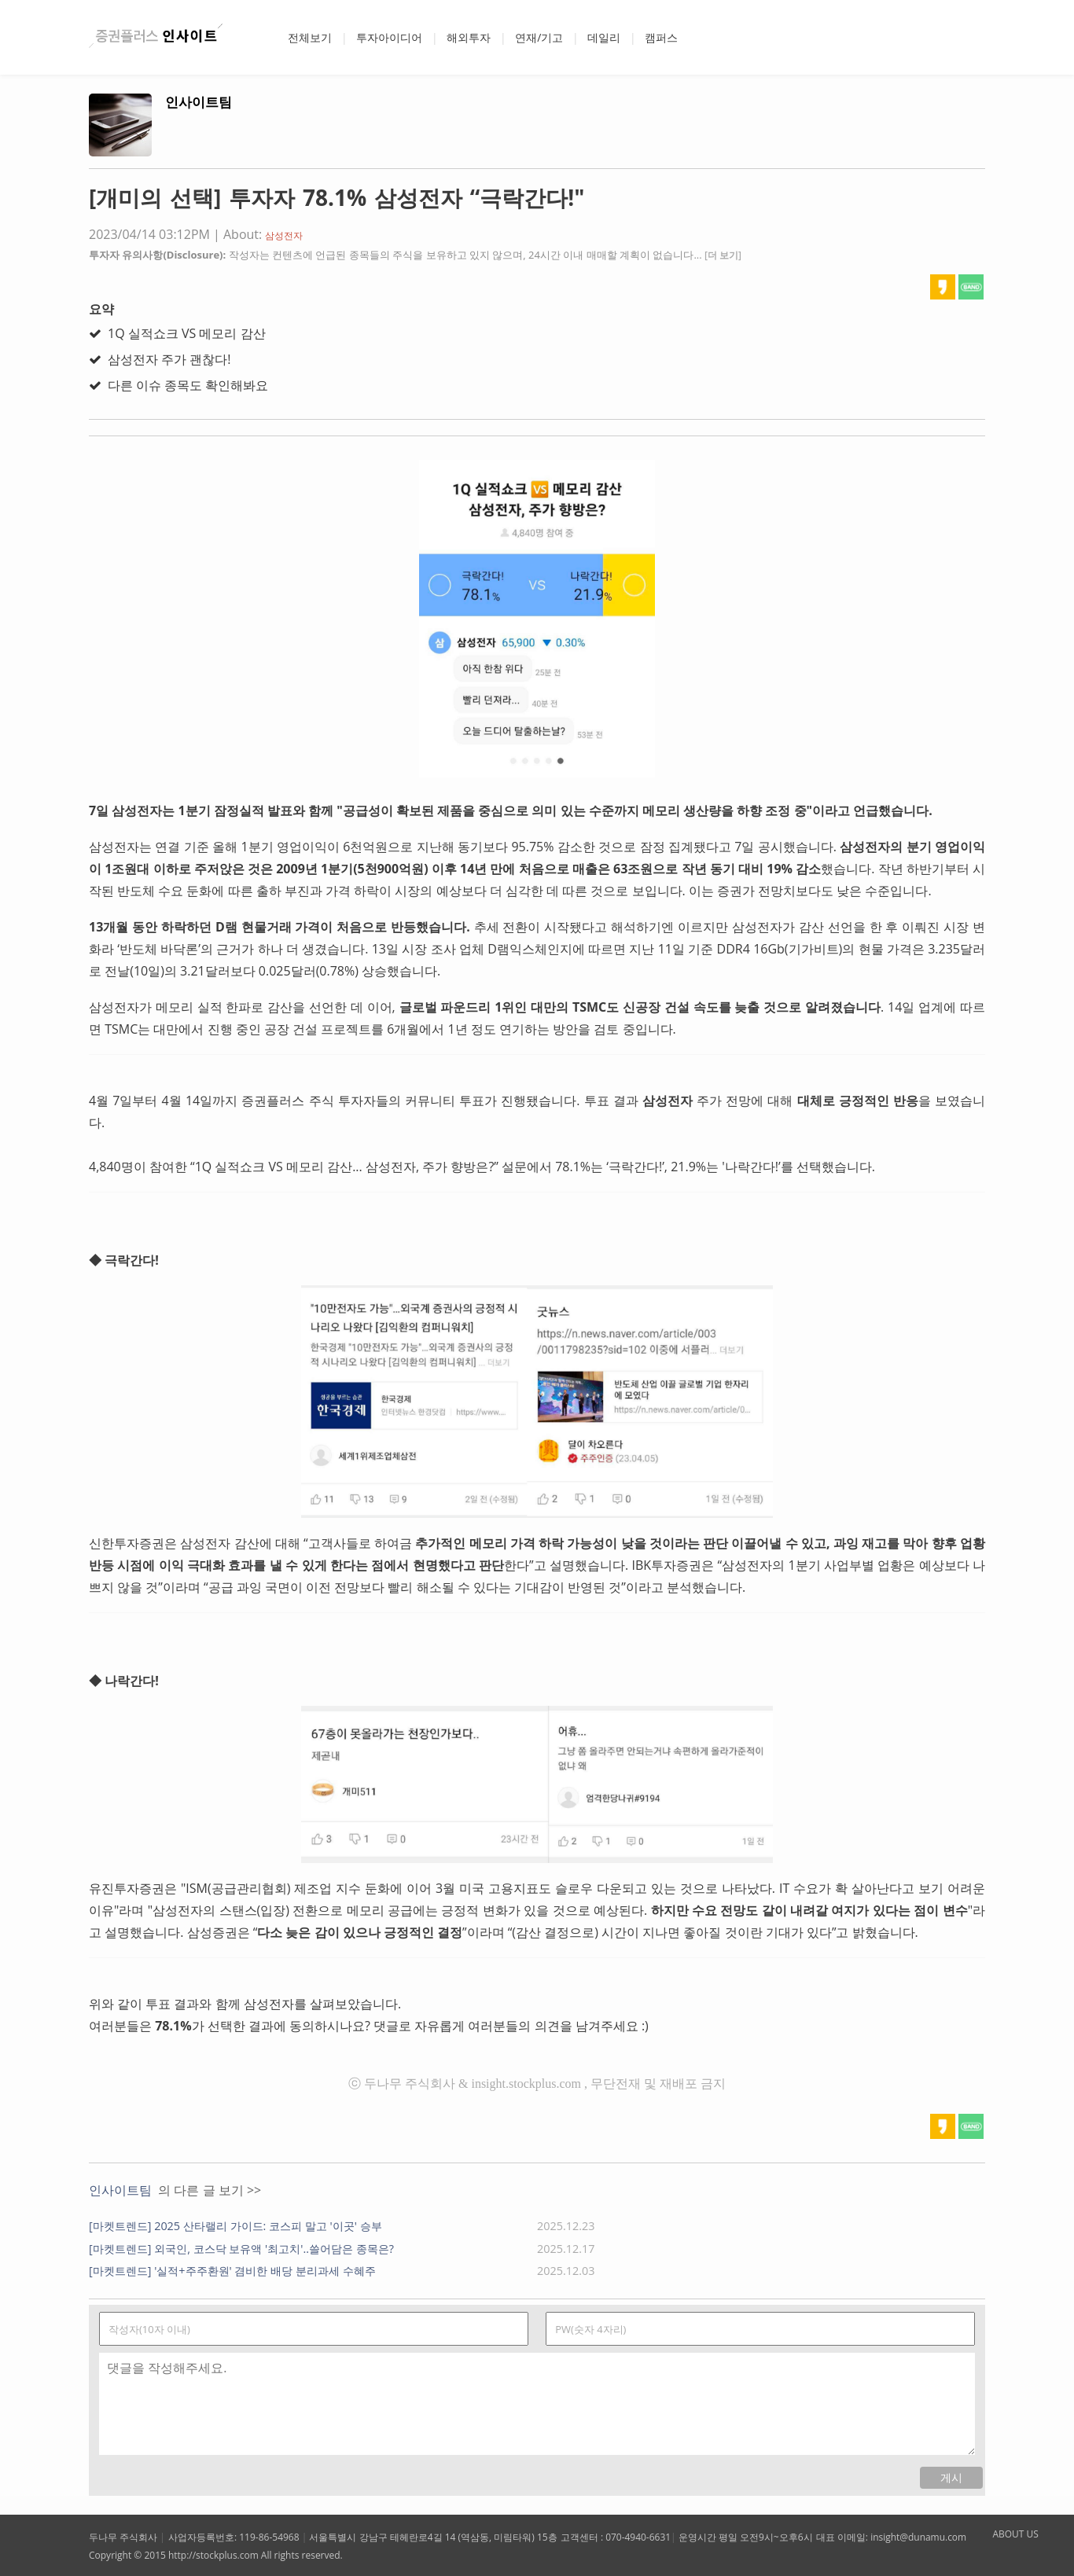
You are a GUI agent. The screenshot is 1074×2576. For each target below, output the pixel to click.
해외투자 (469, 37)
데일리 (603, 37)
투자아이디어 (389, 37)
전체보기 (310, 37)
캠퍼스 (661, 37)
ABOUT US (1015, 2534)
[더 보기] (722, 255)
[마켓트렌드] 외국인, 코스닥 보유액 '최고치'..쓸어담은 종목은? (241, 2248)
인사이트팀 (198, 102)
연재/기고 (539, 37)
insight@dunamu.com (918, 2537)
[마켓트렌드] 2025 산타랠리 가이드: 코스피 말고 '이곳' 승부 (235, 2225)
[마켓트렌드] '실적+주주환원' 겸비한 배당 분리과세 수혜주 (232, 2270)
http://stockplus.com (213, 2555)
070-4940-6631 (638, 2537)
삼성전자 (284, 235)
